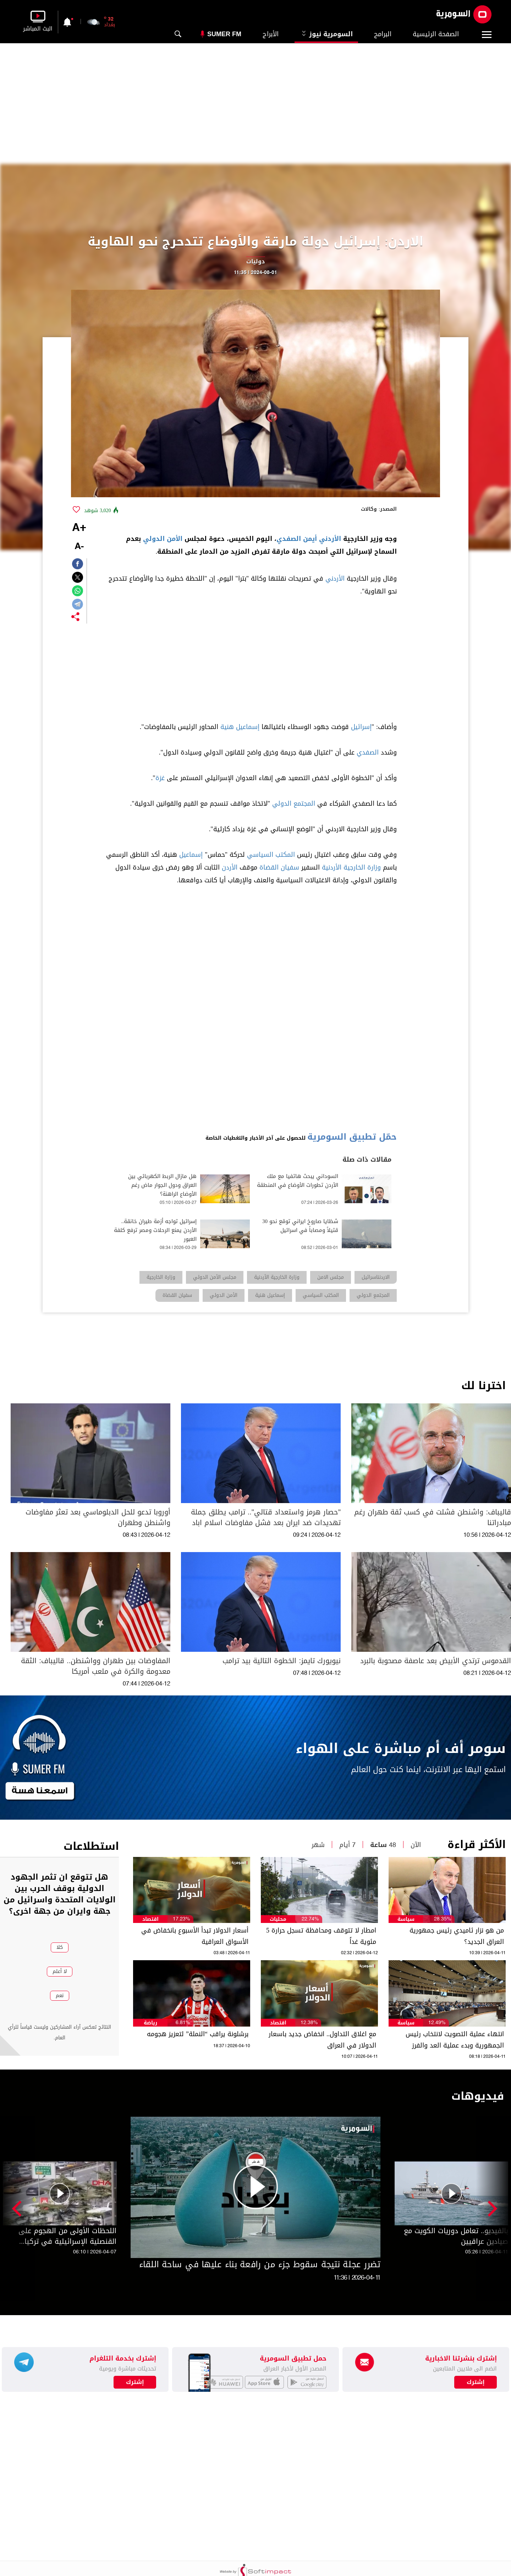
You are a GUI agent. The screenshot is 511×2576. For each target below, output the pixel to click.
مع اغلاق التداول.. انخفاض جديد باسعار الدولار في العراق (322, 2039)
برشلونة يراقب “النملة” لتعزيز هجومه (197, 2034)
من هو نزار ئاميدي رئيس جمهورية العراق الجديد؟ (457, 1936)
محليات (278, 1919)
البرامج (382, 34)
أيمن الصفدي (296, 539)
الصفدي (368, 752)
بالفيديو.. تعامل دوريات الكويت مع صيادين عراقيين (456, 2236)
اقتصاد (150, 1919)
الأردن (229, 867)
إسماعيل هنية (239, 727)
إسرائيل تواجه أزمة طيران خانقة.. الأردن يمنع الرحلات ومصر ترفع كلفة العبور (155, 1230)
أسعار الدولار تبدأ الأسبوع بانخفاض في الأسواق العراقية (194, 1936)
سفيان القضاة (279, 867)
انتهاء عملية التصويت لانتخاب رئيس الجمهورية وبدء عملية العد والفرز (455, 2039)
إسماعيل (191, 855)
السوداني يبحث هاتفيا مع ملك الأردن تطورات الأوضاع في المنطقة (297, 1181)
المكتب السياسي (271, 855)
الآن (416, 1845)
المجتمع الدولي (293, 804)
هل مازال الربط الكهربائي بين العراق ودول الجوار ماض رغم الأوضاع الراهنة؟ (162, 1185)
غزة (160, 778)
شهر (318, 1845)
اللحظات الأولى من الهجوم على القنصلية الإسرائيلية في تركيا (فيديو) (67, 2236)
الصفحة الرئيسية (436, 34)
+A (79, 528)
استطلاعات (91, 1846)
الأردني (330, 539)
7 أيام (347, 1845)
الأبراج (271, 34)
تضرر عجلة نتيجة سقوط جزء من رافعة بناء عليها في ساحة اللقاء (259, 2264)
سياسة (405, 1919)
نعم (60, 1995)
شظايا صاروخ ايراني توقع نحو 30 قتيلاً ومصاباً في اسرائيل (300, 1226)
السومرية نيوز (326, 34)
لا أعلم (60, 1971)
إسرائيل (361, 727)
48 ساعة (383, 1845)
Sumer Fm (224, 34)
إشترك (135, 2382)
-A (79, 546)
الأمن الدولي (162, 539)
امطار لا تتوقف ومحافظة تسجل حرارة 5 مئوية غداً (321, 1936)
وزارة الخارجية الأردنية (351, 867)
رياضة (150, 2023)
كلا (59, 1947)
